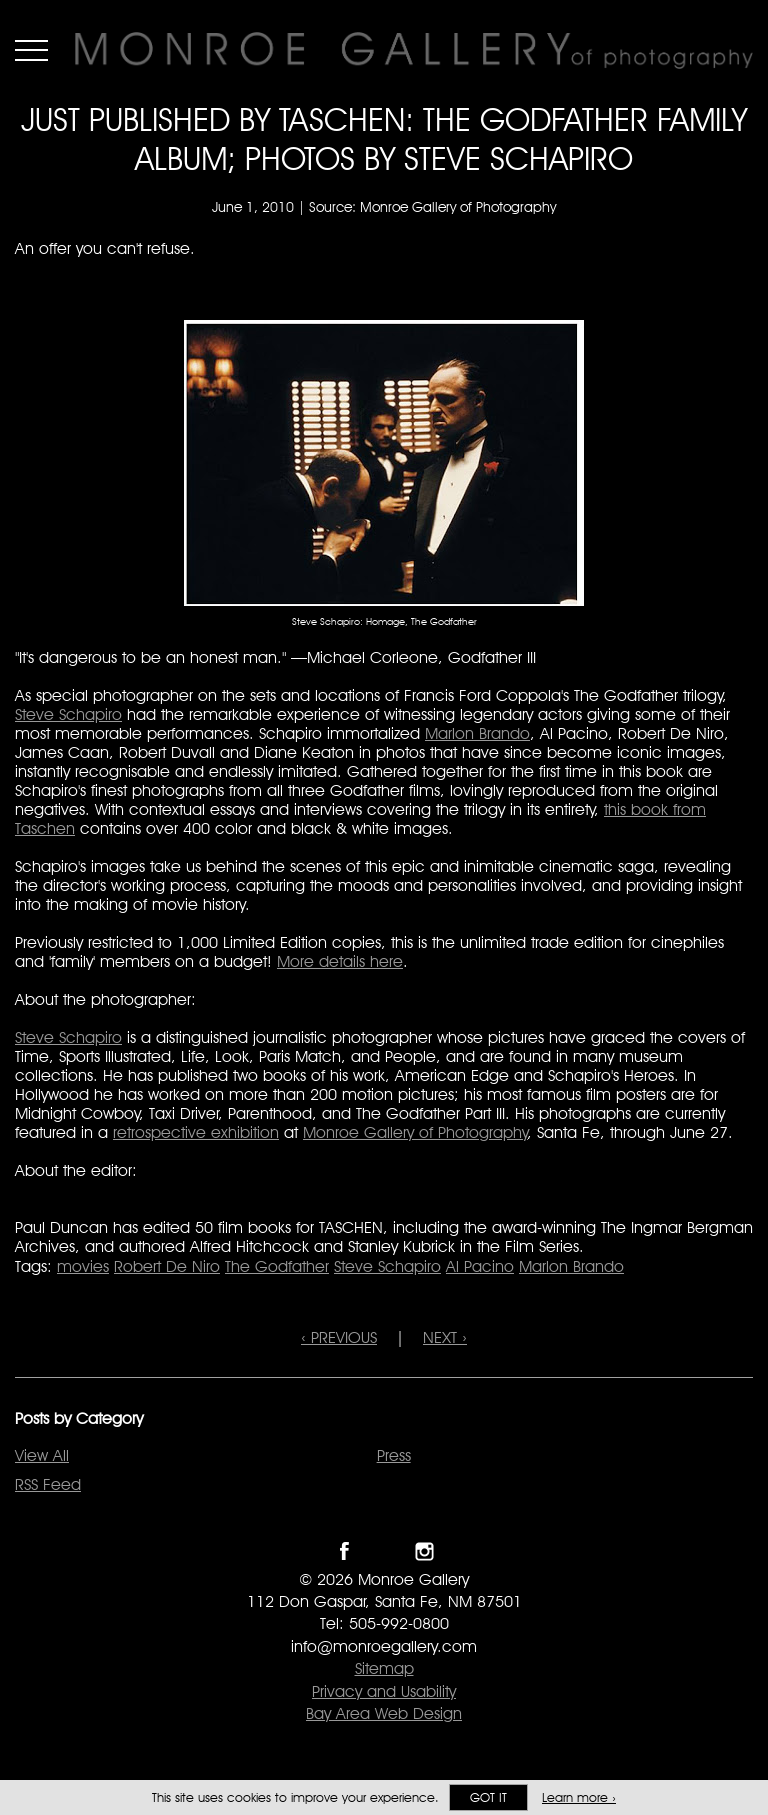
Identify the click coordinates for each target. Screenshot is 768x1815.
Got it (488, 1797)
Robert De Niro (167, 1266)
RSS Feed (48, 1484)
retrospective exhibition (196, 1132)
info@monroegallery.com (384, 1646)
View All (42, 1455)
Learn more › (579, 1797)
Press (394, 1455)
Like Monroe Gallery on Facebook (344, 1551)
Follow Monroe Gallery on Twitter (384, 1551)
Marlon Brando (477, 733)
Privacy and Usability (384, 1691)
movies (83, 1266)
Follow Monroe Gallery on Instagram (424, 1551)
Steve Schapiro (68, 714)
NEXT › (445, 1337)
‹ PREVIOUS (339, 1337)
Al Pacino (480, 1266)
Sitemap (384, 1668)
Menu (31, 50)
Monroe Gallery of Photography (415, 1132)
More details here (340, 961)
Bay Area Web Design (384, 1713)
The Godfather (277, 1266)
